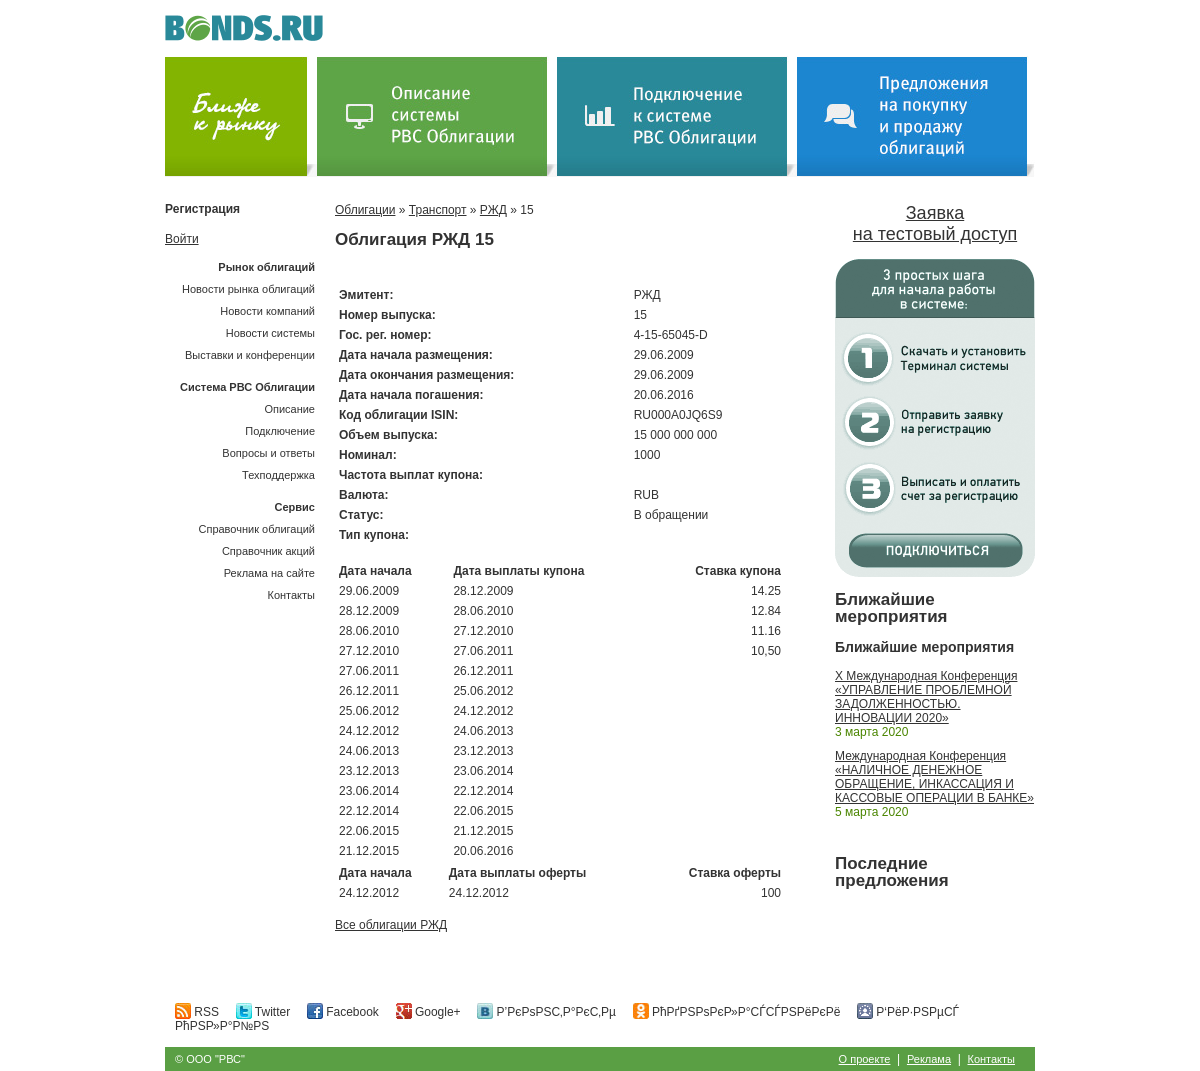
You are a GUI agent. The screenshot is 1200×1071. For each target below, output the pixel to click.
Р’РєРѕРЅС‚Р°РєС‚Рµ (546, 1012)
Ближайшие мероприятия (891, 608)
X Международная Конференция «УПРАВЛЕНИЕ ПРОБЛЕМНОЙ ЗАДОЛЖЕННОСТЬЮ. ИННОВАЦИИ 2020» (926, 697)
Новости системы (270, 333)
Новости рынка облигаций (248, 289)
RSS (197, 1012)
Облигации (365, 210)
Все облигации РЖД (391, 925)
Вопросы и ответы (268, 453)
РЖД (493, 210)
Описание (289, 409)
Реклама (929, 1059)
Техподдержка (278, 475)
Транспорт (438, 210)
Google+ (428, 1012)
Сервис (295, 507)
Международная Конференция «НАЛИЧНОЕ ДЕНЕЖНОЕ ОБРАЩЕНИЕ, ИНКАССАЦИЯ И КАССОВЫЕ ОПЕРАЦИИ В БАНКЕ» (934, 777)
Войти (182, 239)
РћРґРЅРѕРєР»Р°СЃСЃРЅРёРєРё (737, 1012)
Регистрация (202, 209)
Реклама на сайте (269, 573)
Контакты (291, 595)
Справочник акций (268, 551)
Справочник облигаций (256, 529)
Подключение (280, 431)
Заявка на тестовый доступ (935, 223)
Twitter (263, 1012)
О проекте (865, 1059)
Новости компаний (267, 311)
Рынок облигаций (266, 267)
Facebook (343, 1012)
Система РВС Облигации (247, 387)
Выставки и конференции (250, 355)
